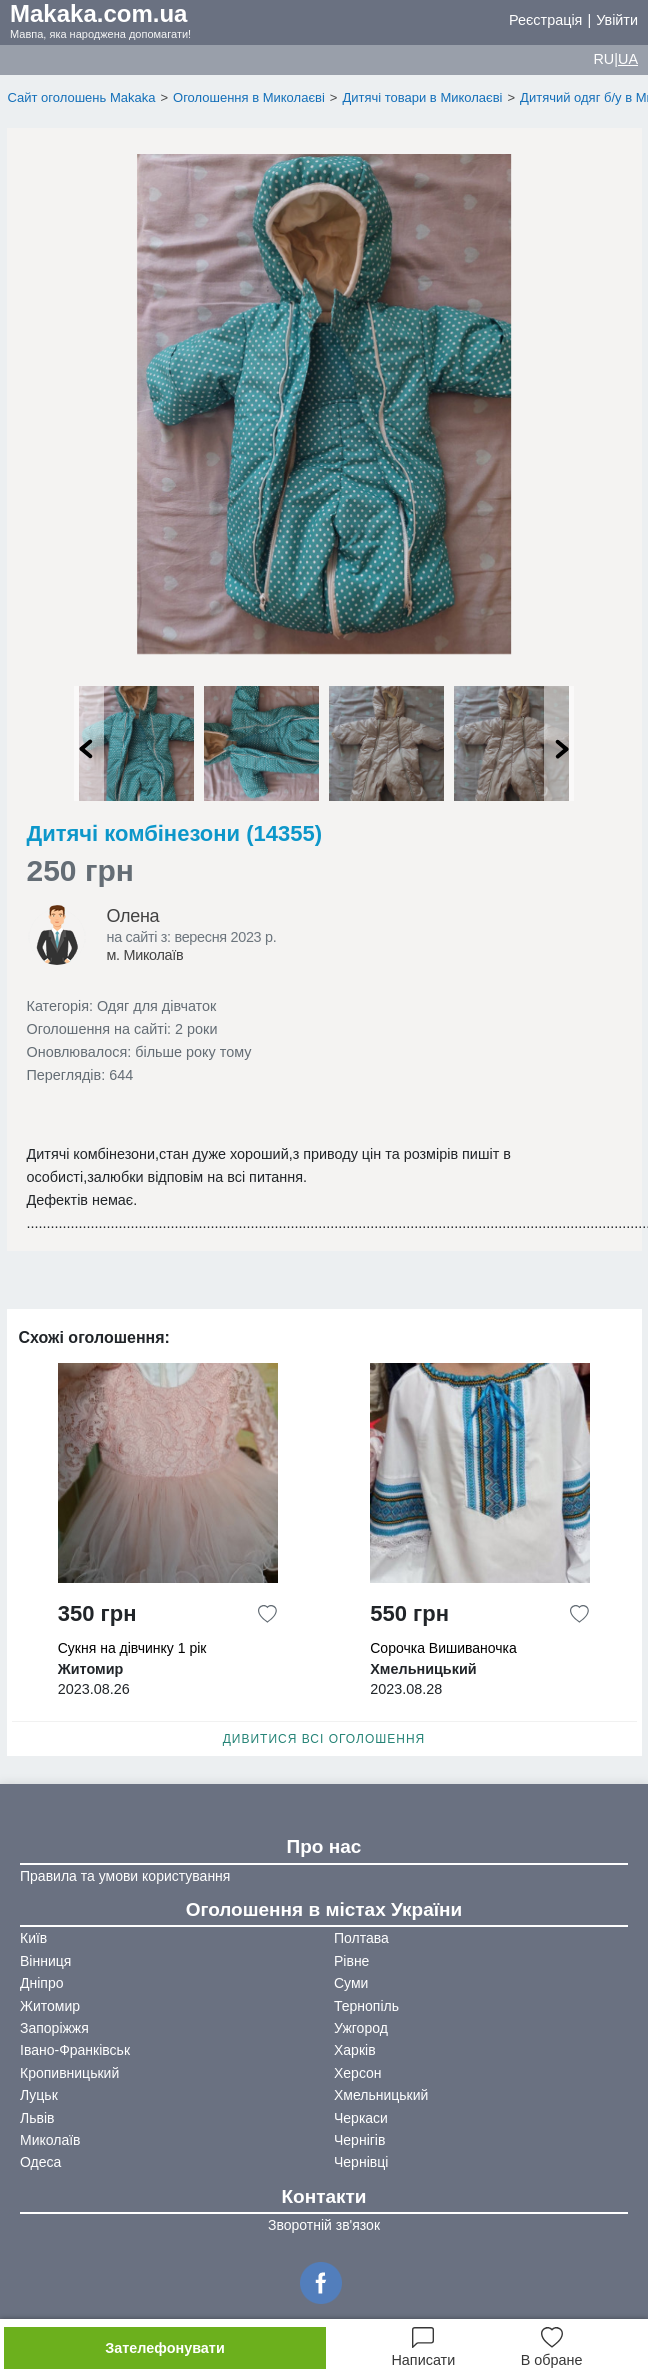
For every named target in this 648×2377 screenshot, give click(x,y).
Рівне (351, 1961)
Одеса (40, 2162)
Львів (37, 2118)
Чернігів (359, 2140)
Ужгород (361, 2028)
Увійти (617, 20)
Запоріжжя (54, 2028)
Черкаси (361, 2118)
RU (603, 59)
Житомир (50, 2006)
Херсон (358, 2073)
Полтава (361, 1938)
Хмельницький (381, 2095)
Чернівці (361, 2162)
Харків (355, 2050)
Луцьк (39, 2095)
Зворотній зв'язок (324, 2225)
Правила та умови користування (125, 1876)
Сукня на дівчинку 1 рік (132, 1648)
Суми (351, 1983)
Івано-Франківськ (75, 2050)
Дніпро (41, 1983)
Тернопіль (366, 2006)
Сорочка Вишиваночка (443, 1648)
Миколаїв (50, 2140)
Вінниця (45, 1961)
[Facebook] (324, 2281)
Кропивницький (69, 2073)
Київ (33, 1938)
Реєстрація (545, 20)
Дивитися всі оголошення (324, 1739)
